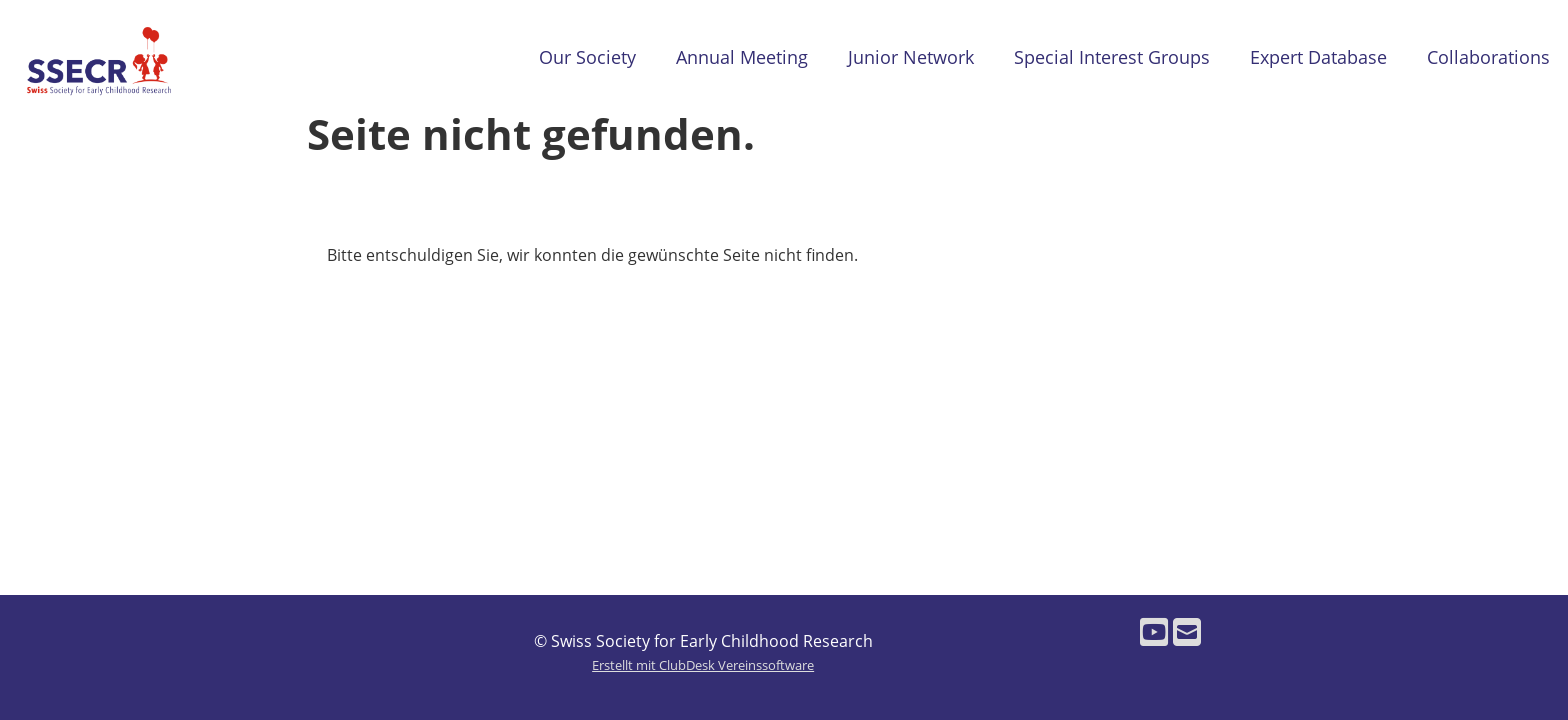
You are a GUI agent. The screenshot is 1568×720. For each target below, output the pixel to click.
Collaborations (1488, 57)
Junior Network (911, 57)
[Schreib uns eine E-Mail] (1187, 631)
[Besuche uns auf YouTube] (1154, 631)
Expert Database (1318, 57)
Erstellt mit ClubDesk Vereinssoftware (703, 665)
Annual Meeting (742, 57)
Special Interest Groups (1112, 57)
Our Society (587, 57)
